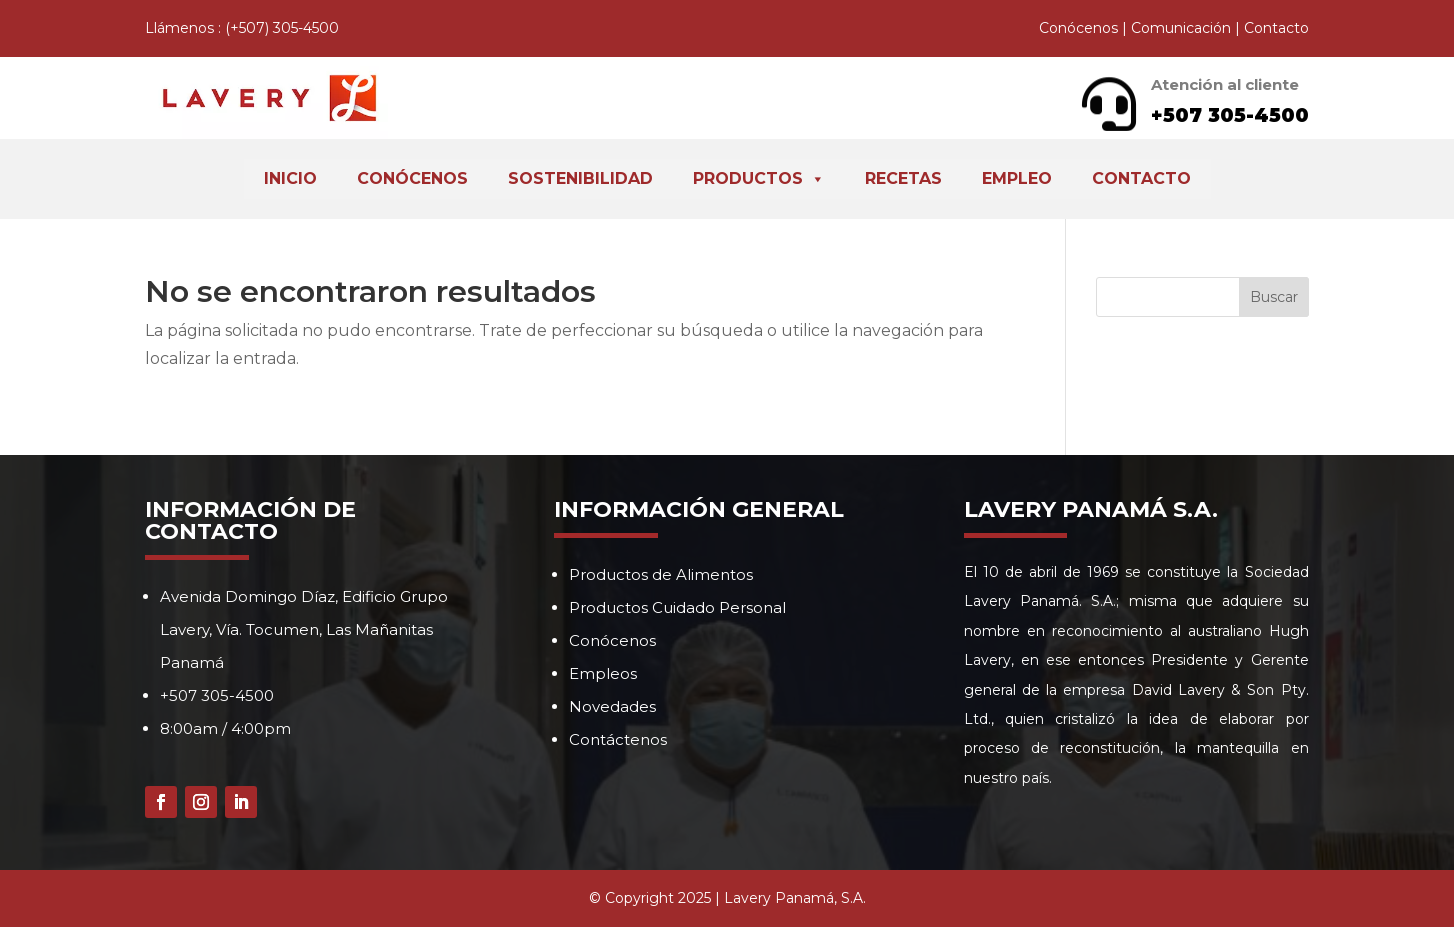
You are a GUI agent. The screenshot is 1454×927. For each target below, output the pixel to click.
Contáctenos (618, 739)
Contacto (1276, 28)
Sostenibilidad (580, 178)
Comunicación (1181, 28)
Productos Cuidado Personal (677, 607)
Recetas (903, 178)
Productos (759, 179)
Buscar (1274, 297)
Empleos (603, 673)
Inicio (290, 178)
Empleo (1017, 178)
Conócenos (1078, 28)
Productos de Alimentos (661, 574)
